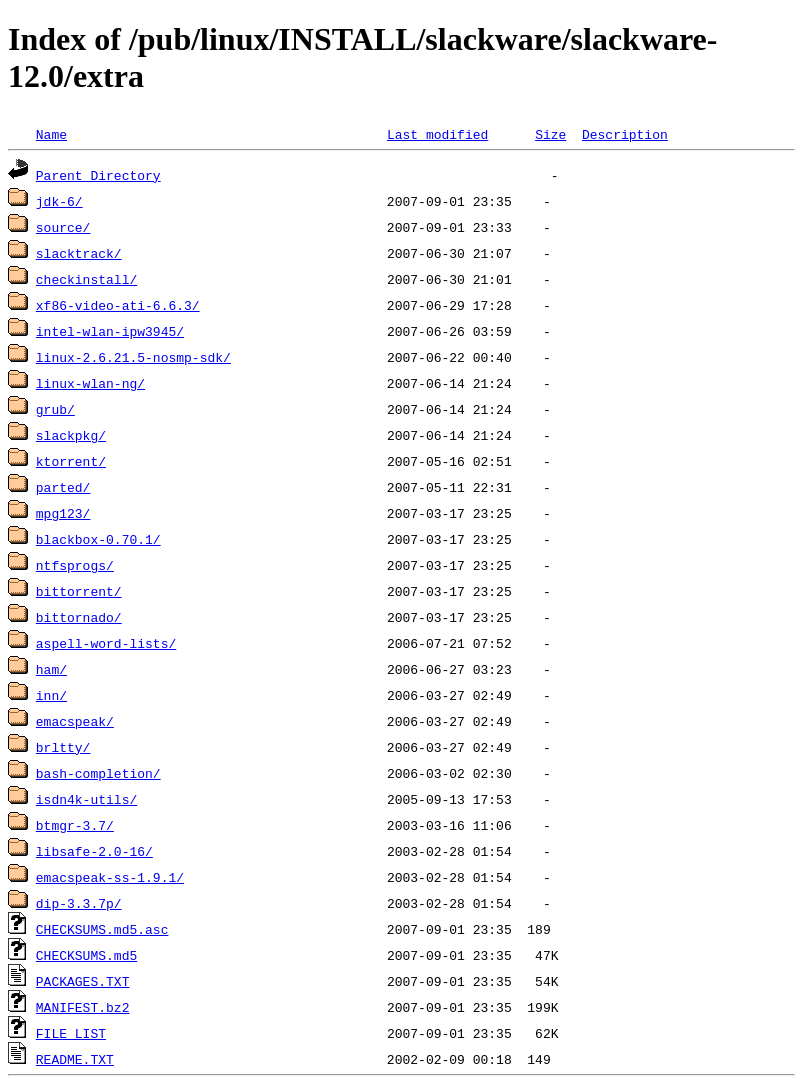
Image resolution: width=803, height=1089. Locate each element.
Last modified (437, 134)
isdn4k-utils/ (86, 799)
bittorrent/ (79, 591)
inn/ (51, 695)
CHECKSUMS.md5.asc (102, 929)
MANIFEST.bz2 (83, 1007)
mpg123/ (63, 513)
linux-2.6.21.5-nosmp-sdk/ (133, 357)
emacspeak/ (75, 721)
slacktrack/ (79, 253)
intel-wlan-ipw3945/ (110, 331)
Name (51, 134)
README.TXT (75, 1059)
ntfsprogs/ (75, 565)
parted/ (63, 487)
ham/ (51, 669)
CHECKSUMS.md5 (86, 955)
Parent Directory (98, 175)
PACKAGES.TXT (83, 981)
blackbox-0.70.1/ (98, 539)
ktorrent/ (71, 461)
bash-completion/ (98, 773)
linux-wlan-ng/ (90, 383)
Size (550, 134)
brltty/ (63, 747)
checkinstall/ (86, 279)
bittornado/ (79, 617)
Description (625, 134)
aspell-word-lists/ (106, 643)
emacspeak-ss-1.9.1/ (110, 877)
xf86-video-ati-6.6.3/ (118, 305)
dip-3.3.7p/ (79, 903)
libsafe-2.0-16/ (94, 851)
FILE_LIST (71, 1033)
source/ (63, 227)
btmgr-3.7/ (75, 825)
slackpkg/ (71, 435)
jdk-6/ (59, 201)
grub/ (55, 409)
